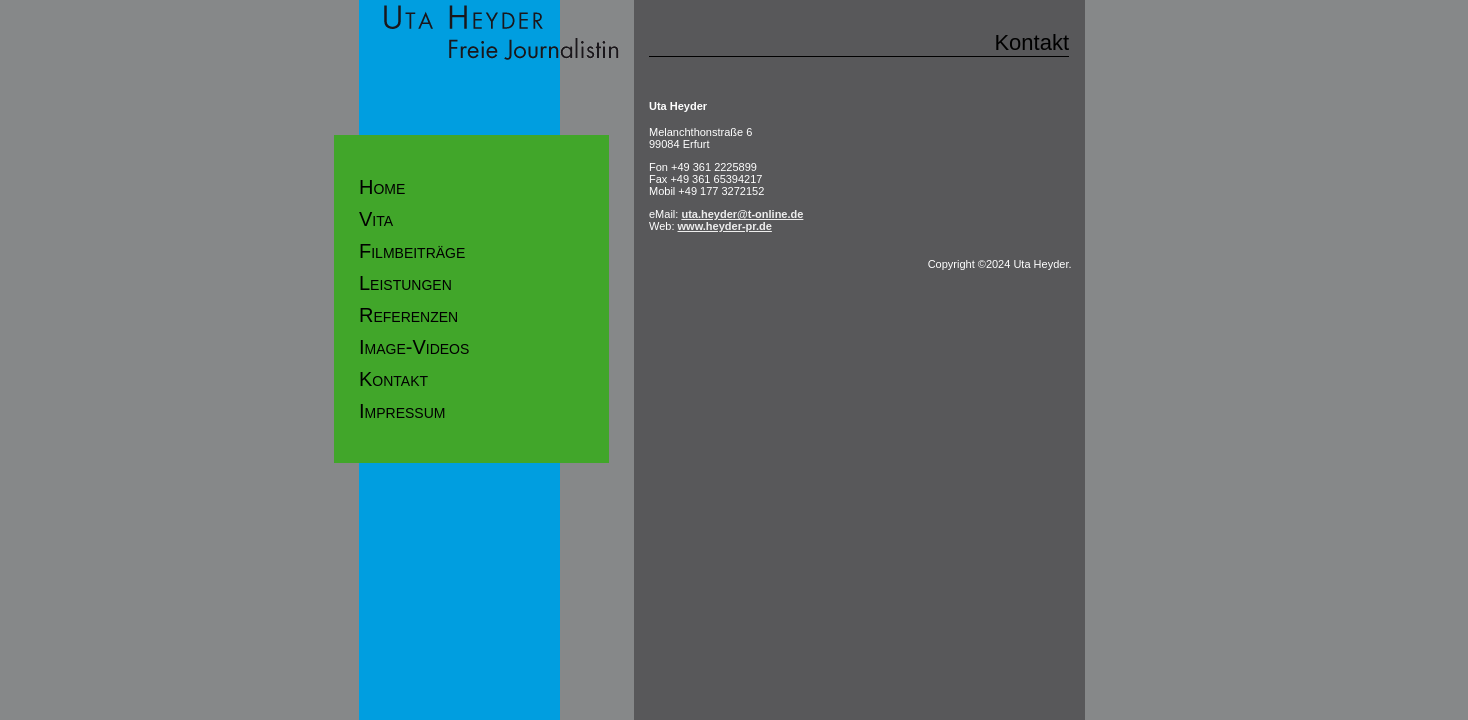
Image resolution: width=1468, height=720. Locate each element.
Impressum (402, 411)
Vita (376, 219)
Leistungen (405, 283)
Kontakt (393, 379)
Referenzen (408, 315)
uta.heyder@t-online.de (742, 214)
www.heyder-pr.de (725, 226)
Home (382, 187)
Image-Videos (414, 347)
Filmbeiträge (412, 251)
